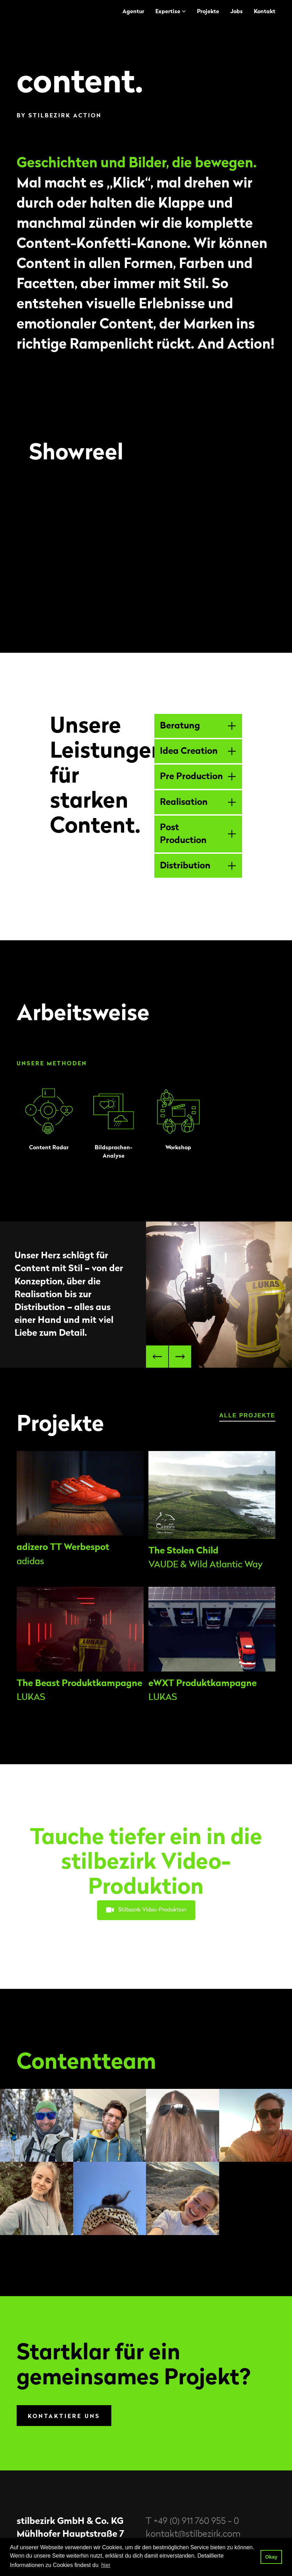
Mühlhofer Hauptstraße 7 (70, 2534)
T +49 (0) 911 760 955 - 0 (192, 2521)
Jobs (236, 11)
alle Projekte (247, 1415)
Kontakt (264, 11)
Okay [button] (271, 2557)
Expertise (167, 11)
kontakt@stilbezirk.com (193, 2534)
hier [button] (106, 2565)
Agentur (133, 11)
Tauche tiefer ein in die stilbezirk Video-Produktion (146, 1862)
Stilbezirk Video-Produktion (146, 1910)
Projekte (208, 11)
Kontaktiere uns (64, 2416)
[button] (157, 1356)
